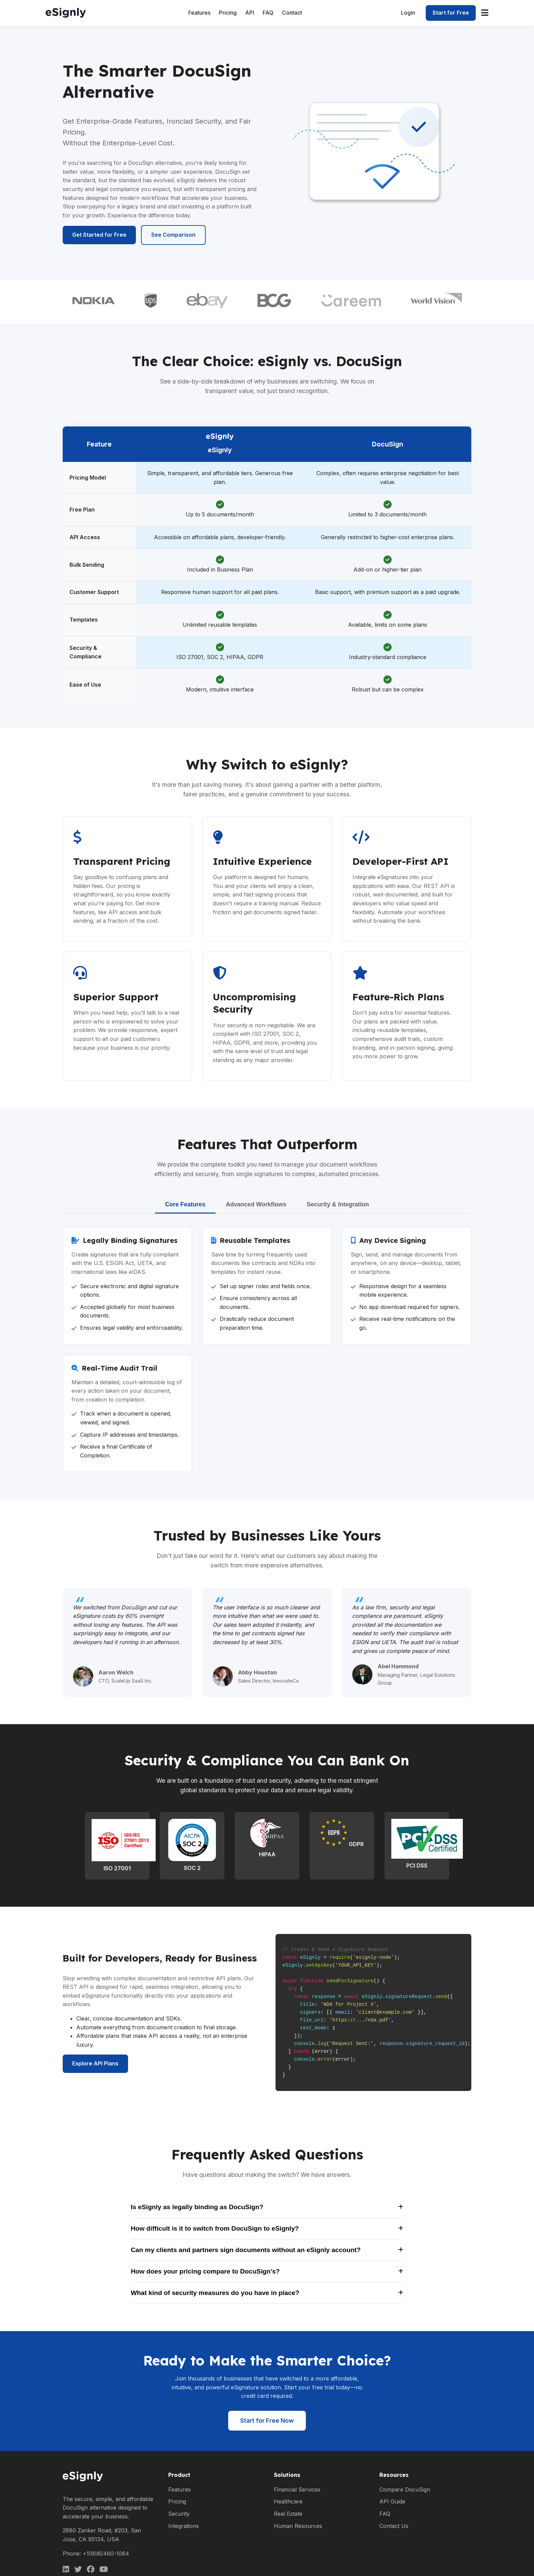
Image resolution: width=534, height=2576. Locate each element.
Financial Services (297, 2489)
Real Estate (288, 2513)
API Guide (392, 2501)
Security (179, 2513)
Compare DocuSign (404, 2489)
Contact (292, 12)
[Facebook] (90, 2569)
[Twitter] (78, 2569)
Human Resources (298, 2526)
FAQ (268, 12)
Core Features (185, 1204)
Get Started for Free (99, 234)
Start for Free (451, 12)
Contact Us (393, 2526)
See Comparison (173, 234)
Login (408, 12)
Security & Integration (338, 1204)
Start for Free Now (267, 2420)
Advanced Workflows (256, 1204)
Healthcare (288, 2501)
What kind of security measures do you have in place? (267, 2292)
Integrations (183, 2526)
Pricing (228, 12)
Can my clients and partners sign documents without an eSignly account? (267, 2249)
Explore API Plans (95, 2063)
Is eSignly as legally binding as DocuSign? (267, 2207)
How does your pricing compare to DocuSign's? (267, 2271)
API (249, 12)
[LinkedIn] (66, 2569)
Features (199, 12)
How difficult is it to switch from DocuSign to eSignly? (267, 2228)
